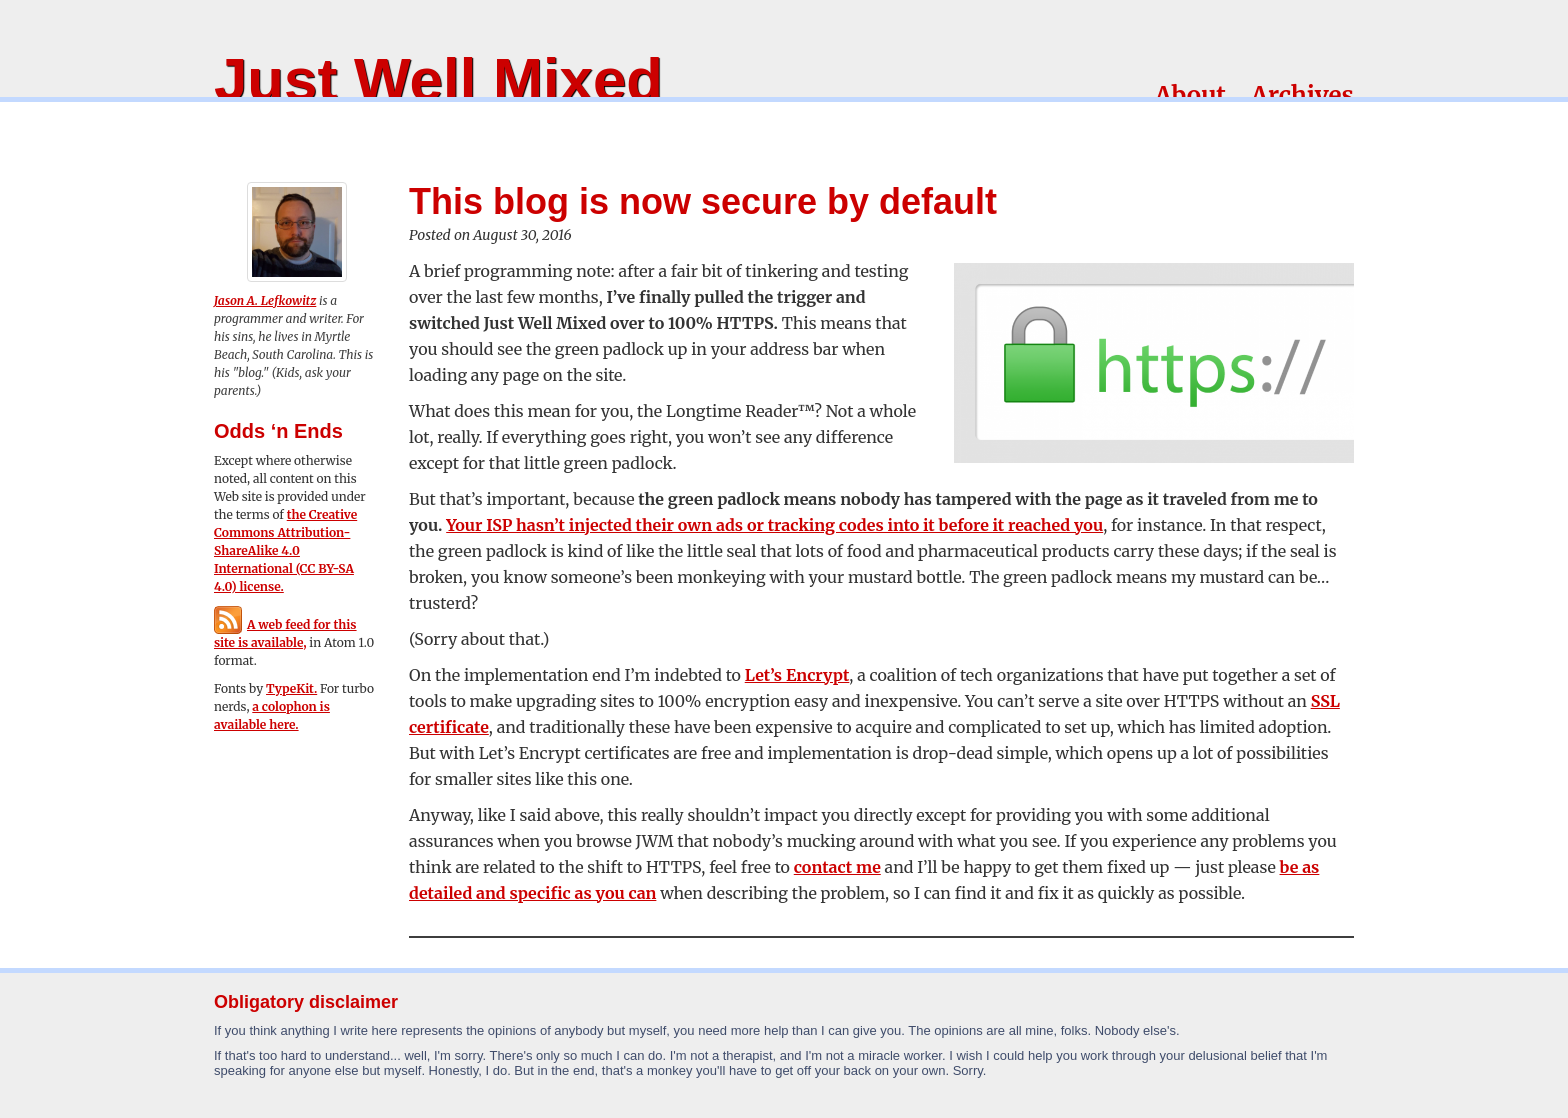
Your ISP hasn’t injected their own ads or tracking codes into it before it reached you (774, 525)
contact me (837, 867)
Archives (1302, 95)
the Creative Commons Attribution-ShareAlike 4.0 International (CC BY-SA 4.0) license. (285, 550)
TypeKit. (291, 688)
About (1190, 95)
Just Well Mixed (438, 79)
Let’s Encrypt (797, 675)
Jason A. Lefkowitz (265, 300)
